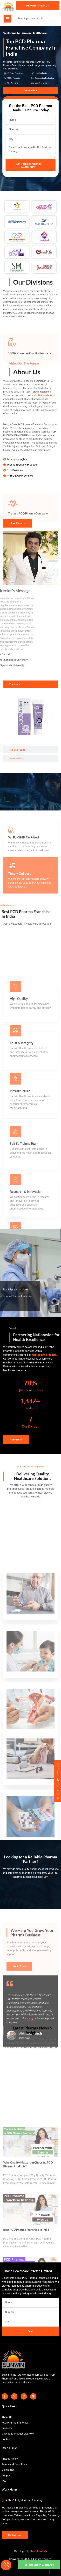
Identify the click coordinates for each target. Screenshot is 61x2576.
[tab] (30, 684)
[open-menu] (7, 19)
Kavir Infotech (38, 2551)
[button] (8, 717)
